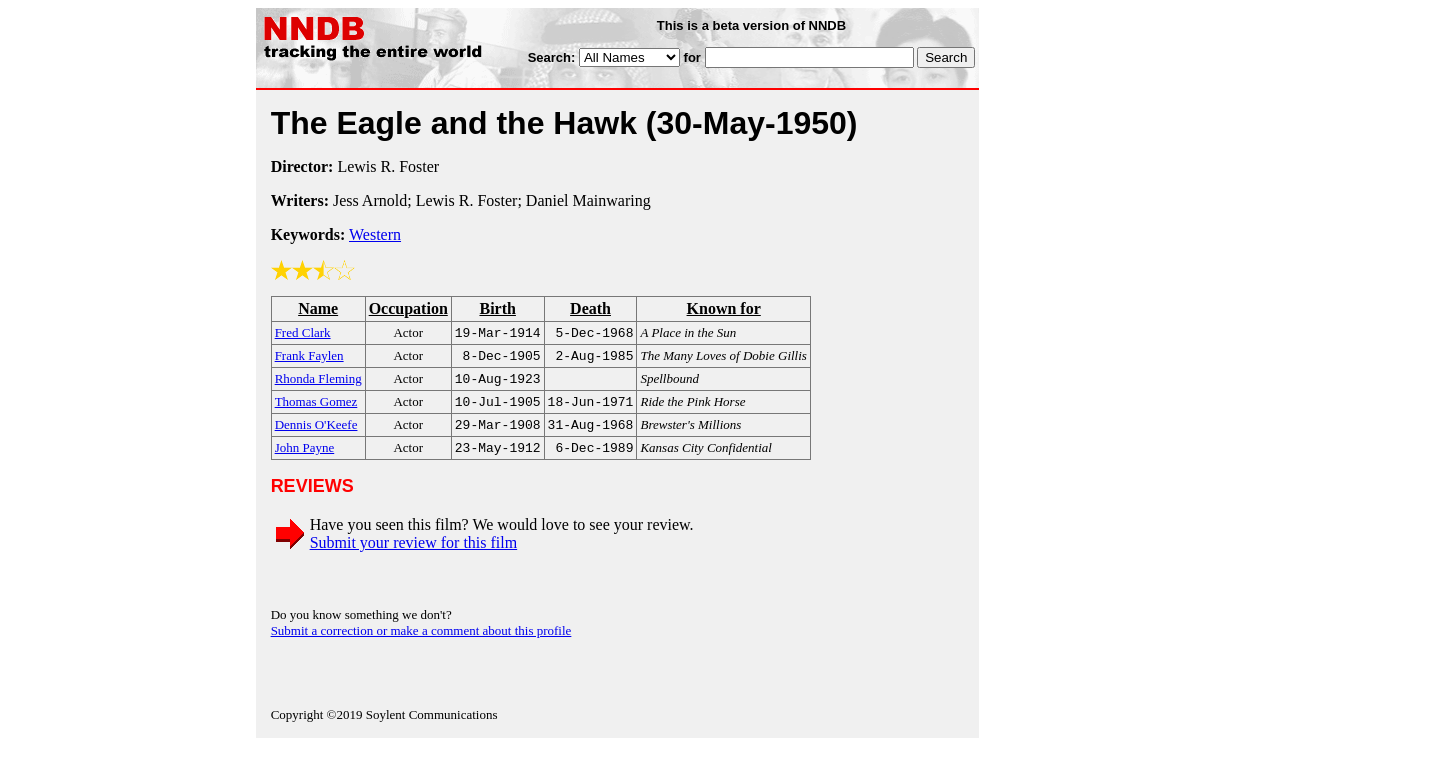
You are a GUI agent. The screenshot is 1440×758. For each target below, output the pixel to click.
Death (590, 308)
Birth (497, 308)
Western (375, 234)
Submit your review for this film (414, 554)
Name (318, 308)
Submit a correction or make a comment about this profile (421, 642)
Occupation (408, 308)
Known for (724, 308)
